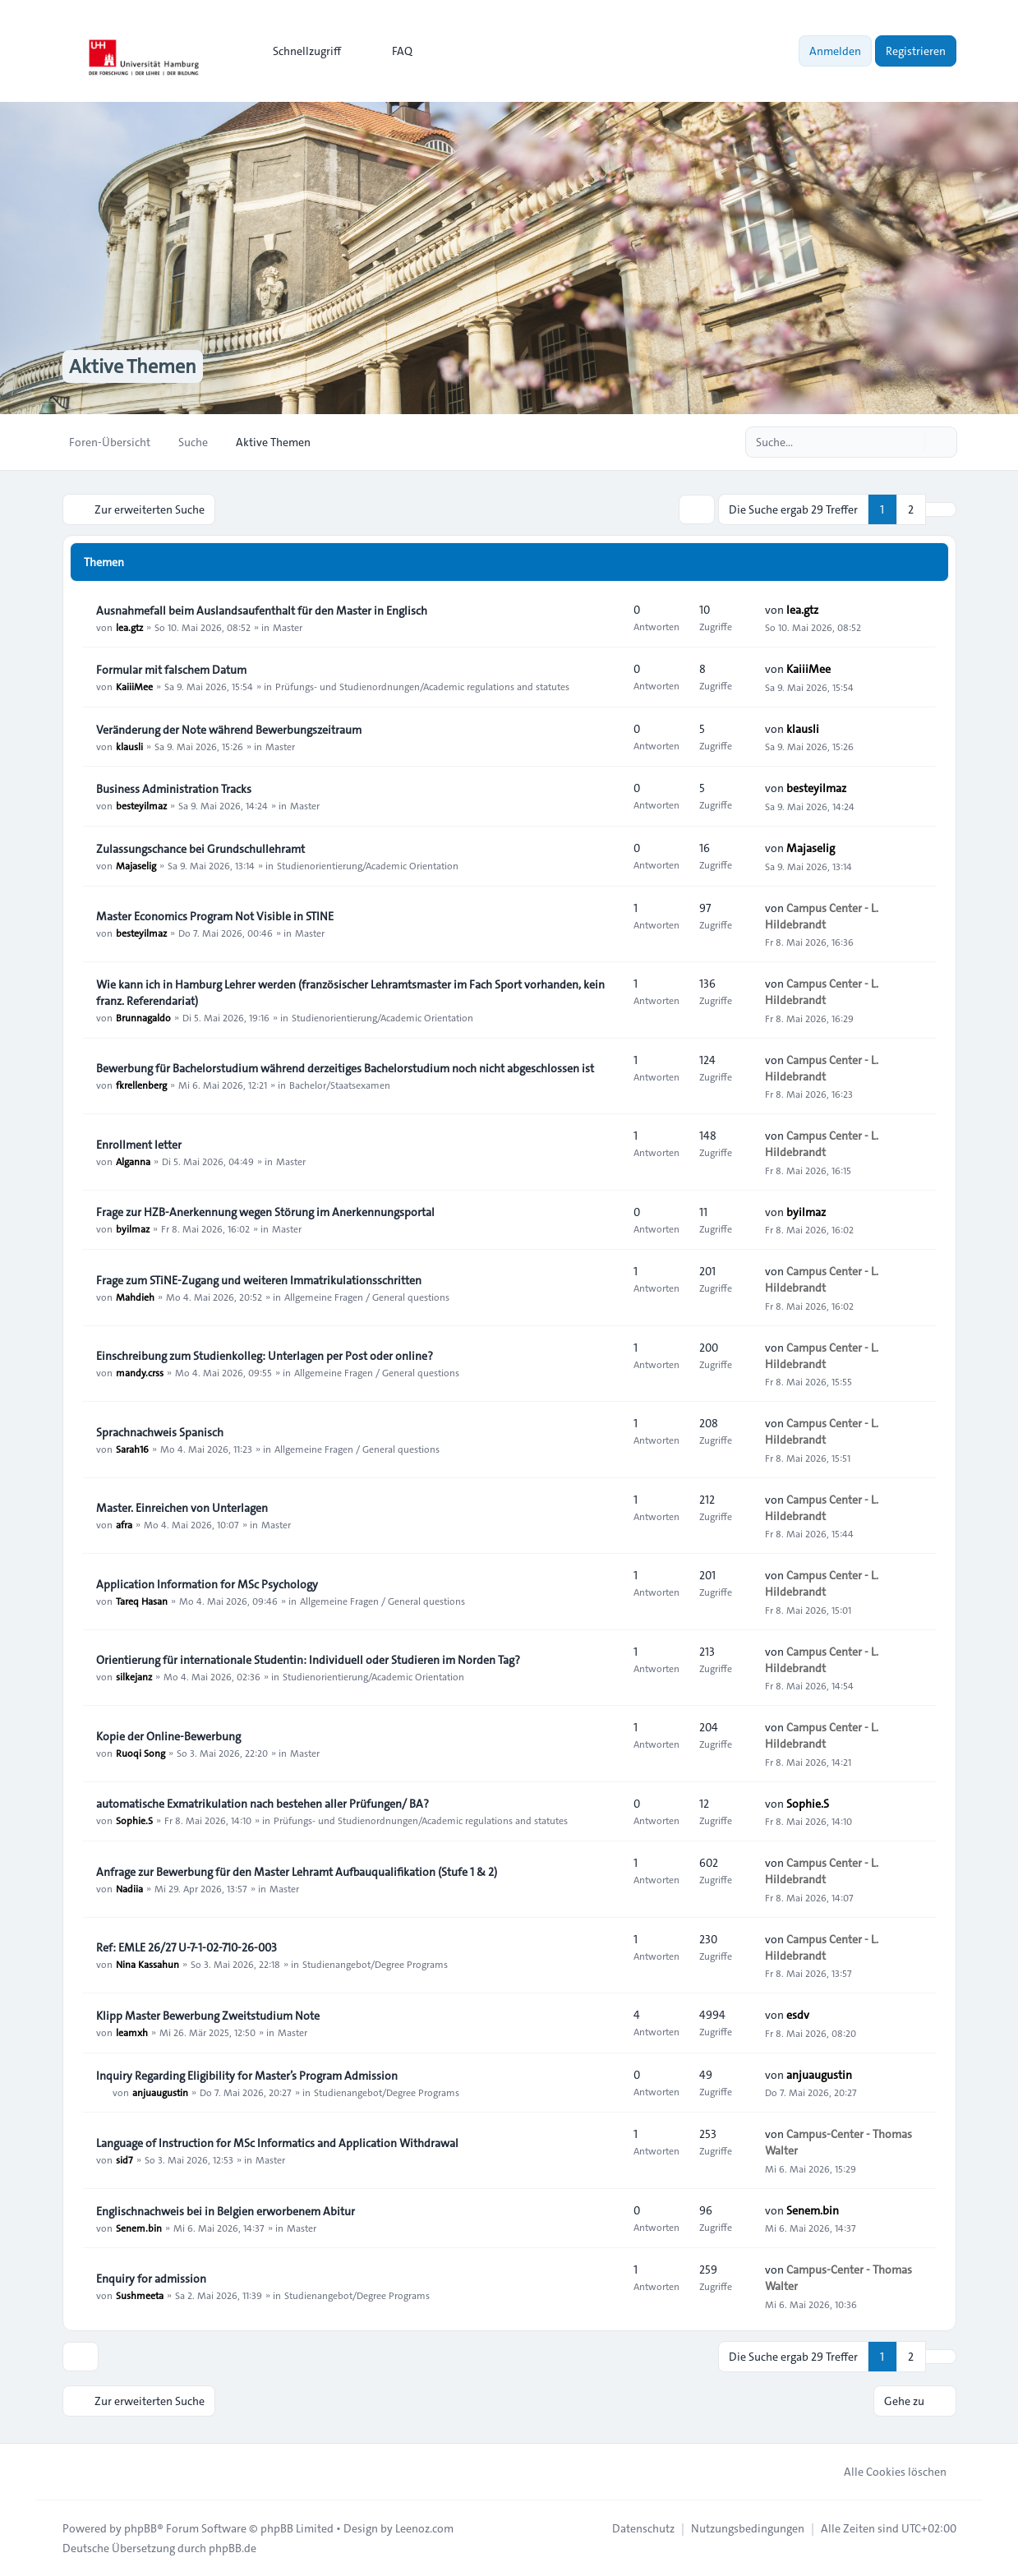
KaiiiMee (134, 686)
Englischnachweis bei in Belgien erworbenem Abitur (225, 2211)
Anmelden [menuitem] (835, 51)
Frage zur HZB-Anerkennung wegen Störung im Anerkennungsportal (265, 1212)
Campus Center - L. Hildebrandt (821, 916)
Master (287, 627)
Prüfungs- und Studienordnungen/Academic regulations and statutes (422, 686)
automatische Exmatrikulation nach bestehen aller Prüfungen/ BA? (262, 1803)
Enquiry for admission (151, 2278)
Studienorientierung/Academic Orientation (367, 865)
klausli (129, 746)
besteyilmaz (141, 805)
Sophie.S (134, 1820)
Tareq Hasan (142, 1600)
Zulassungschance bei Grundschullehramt (200, 849)
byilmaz (133, 1228)
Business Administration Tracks (173, 789)
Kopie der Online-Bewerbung (168, 1736)
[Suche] (910, 442)
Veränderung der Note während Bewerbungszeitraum (229, 729)
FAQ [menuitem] (391, 51)
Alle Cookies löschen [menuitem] (884, 2471)
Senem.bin (139, 2227)
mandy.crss (140, 1372)
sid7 (124, 2159)
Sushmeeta (140, 2295)
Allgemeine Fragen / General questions (366, 1296)
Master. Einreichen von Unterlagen (182, 1508)
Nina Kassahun (147, 1963)
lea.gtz (129, 627)
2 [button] (911, 509)
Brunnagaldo (143, 1017)
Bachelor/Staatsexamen (339, 1084)
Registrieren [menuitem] (916, 51)
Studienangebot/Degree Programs (375, 1963)
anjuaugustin (160, 2092)
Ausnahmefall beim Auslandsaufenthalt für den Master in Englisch (261, 610)
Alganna (133, 1161)
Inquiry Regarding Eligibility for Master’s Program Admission (247, 2075)
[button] (940, 509)
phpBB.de (232, 2548)
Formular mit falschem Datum (171, 669)
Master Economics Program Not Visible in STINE (215, 916)
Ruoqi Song (140, 1752)
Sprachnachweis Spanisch (159, 1432)
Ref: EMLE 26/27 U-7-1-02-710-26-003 (186, 1947)
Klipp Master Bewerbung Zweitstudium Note (208, 2015)
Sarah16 (132, 1448)
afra (124, 1524)
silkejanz (134, 1676)
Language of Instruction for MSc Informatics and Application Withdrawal (277, 2143)
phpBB (140, 2528)
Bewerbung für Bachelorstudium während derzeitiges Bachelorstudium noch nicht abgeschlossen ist (345, 1068)
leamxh (132, 2032)
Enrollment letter (139, 1144)
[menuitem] (299, 51)
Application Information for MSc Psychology (207, 1584)
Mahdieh (135, 1296)
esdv (797, 2015)
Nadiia (129, 1888)
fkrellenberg (141, 1084)
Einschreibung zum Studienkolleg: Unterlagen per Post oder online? (264, 1356)
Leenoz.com (424, 2528)
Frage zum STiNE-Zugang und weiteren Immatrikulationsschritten (258, 1280)
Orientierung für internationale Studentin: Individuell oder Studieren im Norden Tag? (308, 1660)
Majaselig (136, 865)
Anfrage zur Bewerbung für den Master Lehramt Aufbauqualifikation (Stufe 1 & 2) (296, 1872)
